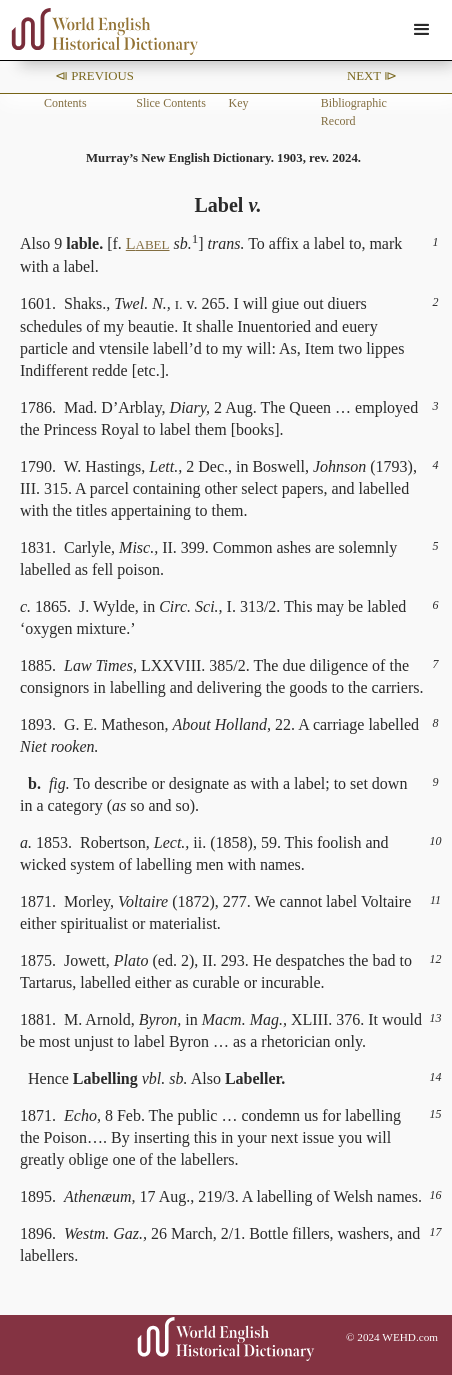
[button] (422, 30)
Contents (65, 103)
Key (239, 103)
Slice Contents (171, 103)
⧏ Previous (94, 76)
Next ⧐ (372, 76)
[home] (100, 31)
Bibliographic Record (354, 112)
